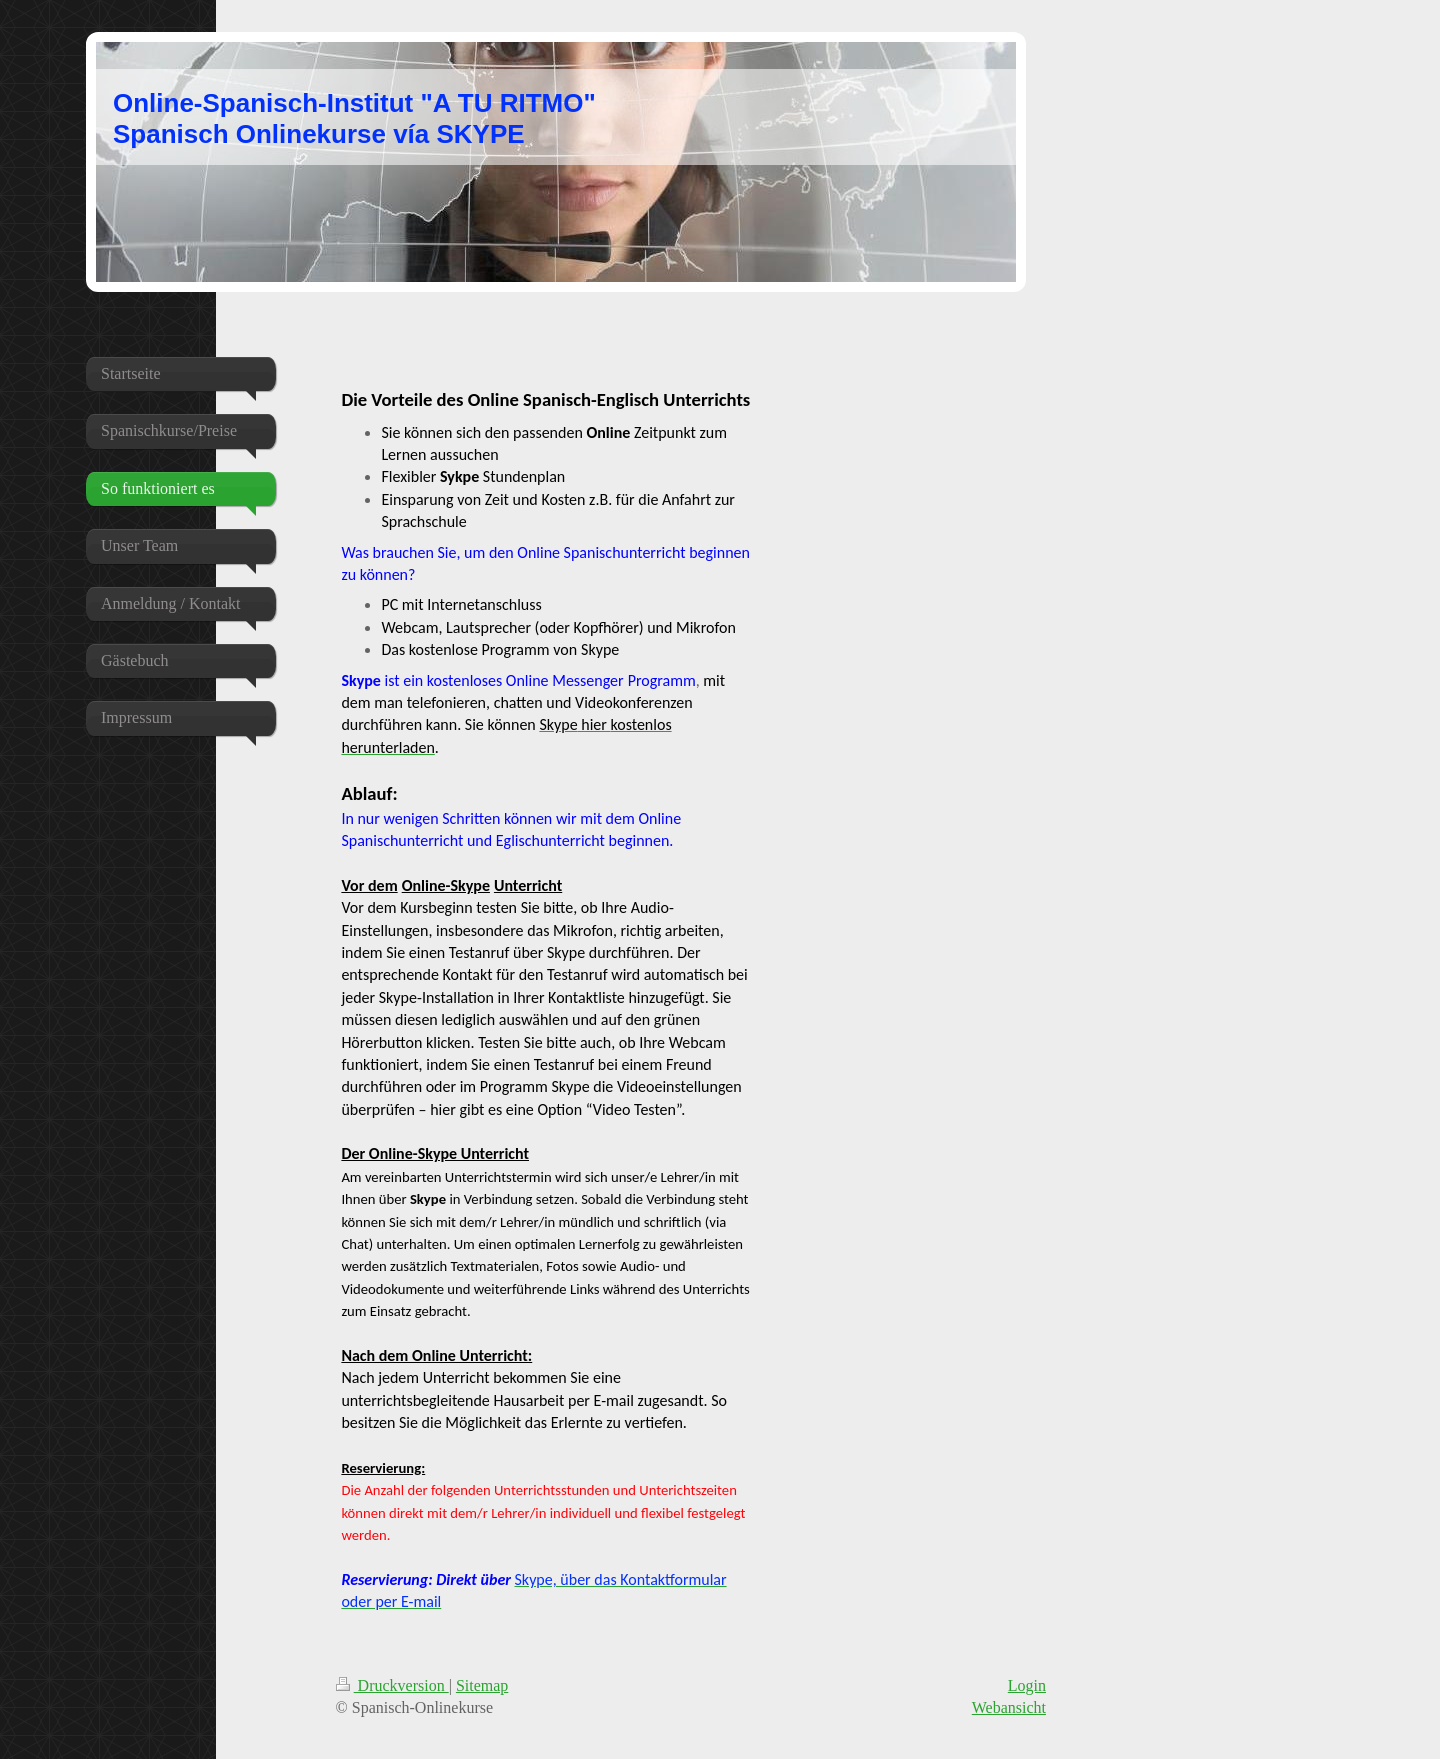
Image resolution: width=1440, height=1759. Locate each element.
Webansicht (1009, 1707)
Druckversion (392, 1685)
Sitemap (482, 1685)
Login (1027, 1685)
